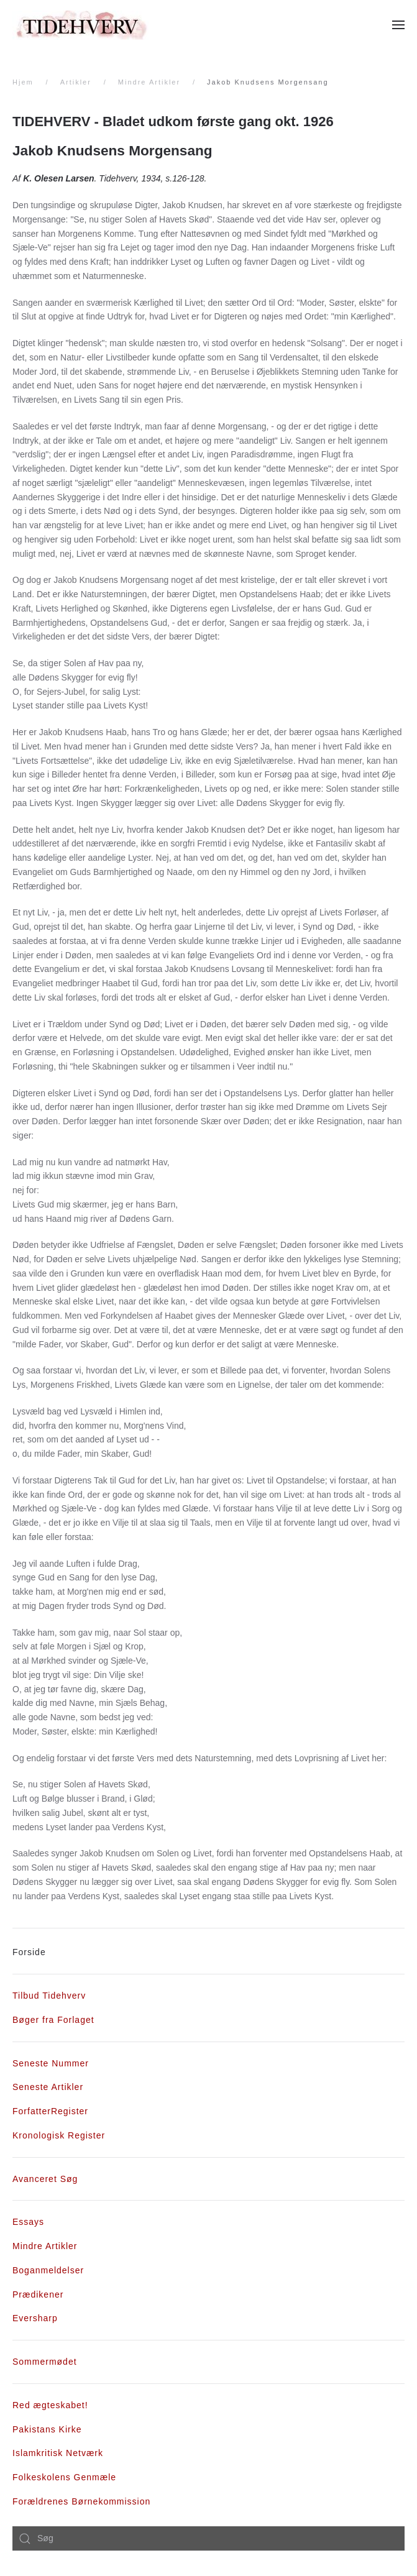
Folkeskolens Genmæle (64, 2477)
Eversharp (35, 2318)
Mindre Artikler (149, 82)
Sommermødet (44, 2362)
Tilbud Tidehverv (49, 1996)
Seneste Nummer (50, 2063)
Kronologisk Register (58, 2135)
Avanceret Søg (45, 2179)
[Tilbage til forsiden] (80, 25)
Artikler (75, 82)
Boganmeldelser (48, 2270)
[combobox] (208, 2538)
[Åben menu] (398, 25)
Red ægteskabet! (50, 2405)
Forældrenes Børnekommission (81, 2501)
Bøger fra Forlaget (53, 2020)
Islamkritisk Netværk (57, 2453)
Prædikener (37, 2294)
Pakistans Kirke (46, 2429)
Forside (29, 1952)
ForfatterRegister (50, 2111)
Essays (28, 2222)
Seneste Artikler (47, 2087)
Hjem (23, 82)
